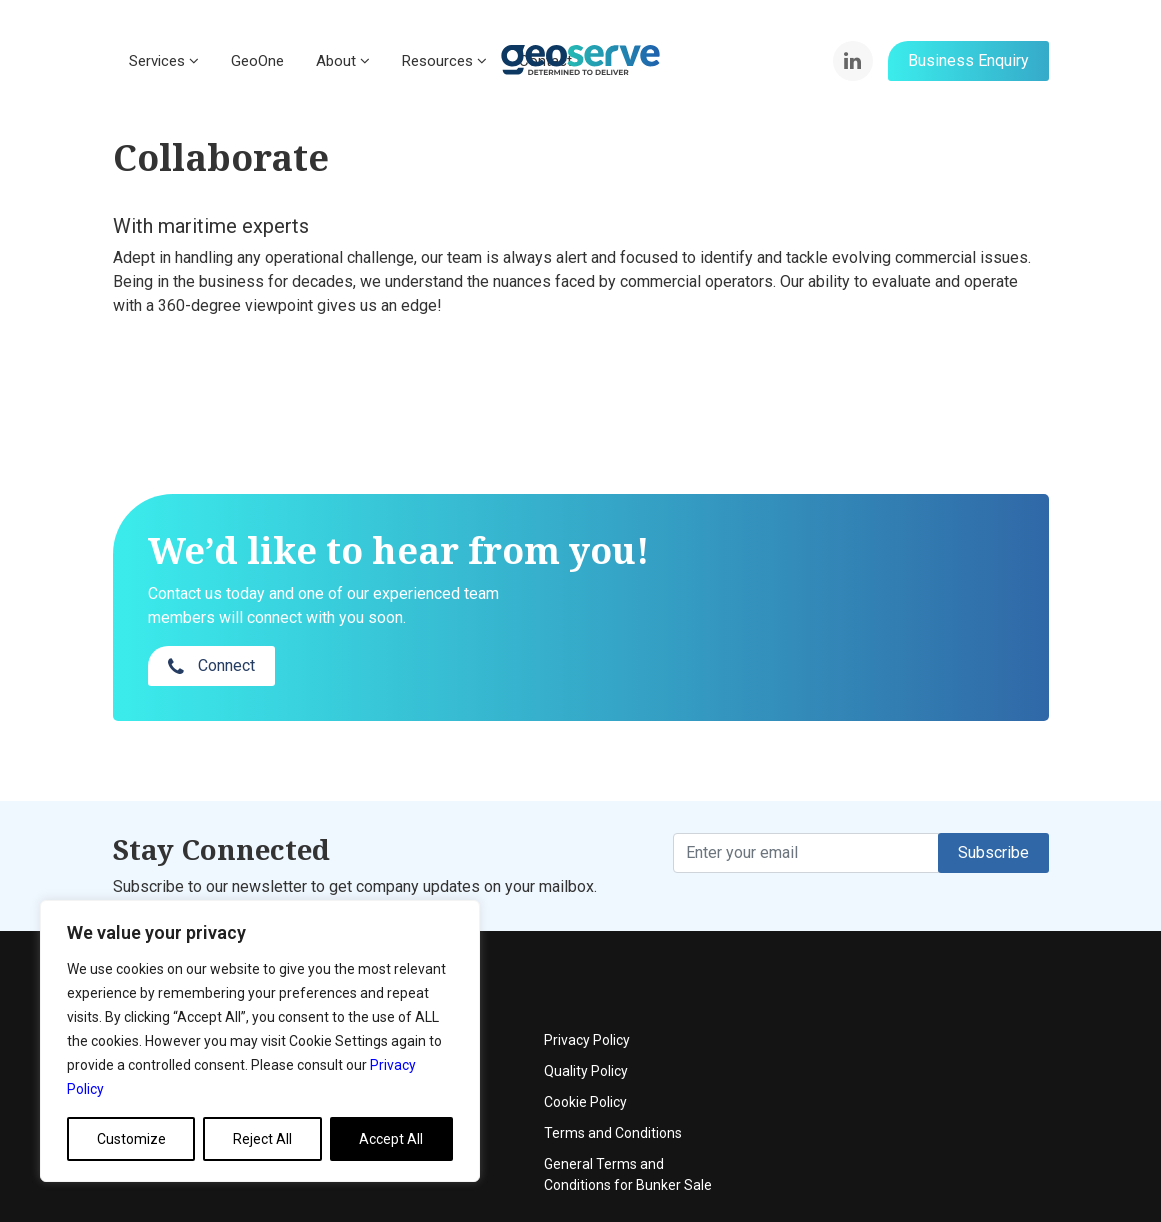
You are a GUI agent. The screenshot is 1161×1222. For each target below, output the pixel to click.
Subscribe (993, 812)
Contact (462, 1024)
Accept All (391, 1139)
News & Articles (486, 1055)
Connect (878, 588)
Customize (131, 1139)
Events (458, 993)
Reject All (262, 1139)
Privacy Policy (907, 962)
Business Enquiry (968, 60)
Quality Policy (906, 993)
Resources (444, 61)
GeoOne (257, 61)
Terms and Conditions (933, 1055)
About (343, 61)
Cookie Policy (905, 1024)
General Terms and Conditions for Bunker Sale (948, 1096)
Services (164, 61)
